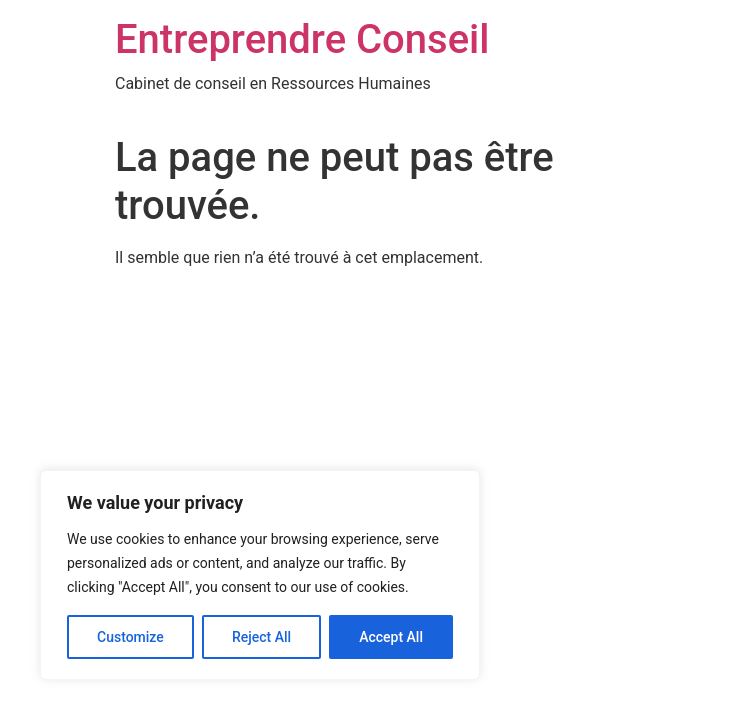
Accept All (391, 637)
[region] (260, 575)
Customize (130, 637)
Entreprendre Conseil (302, 39)
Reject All (261, 637)
